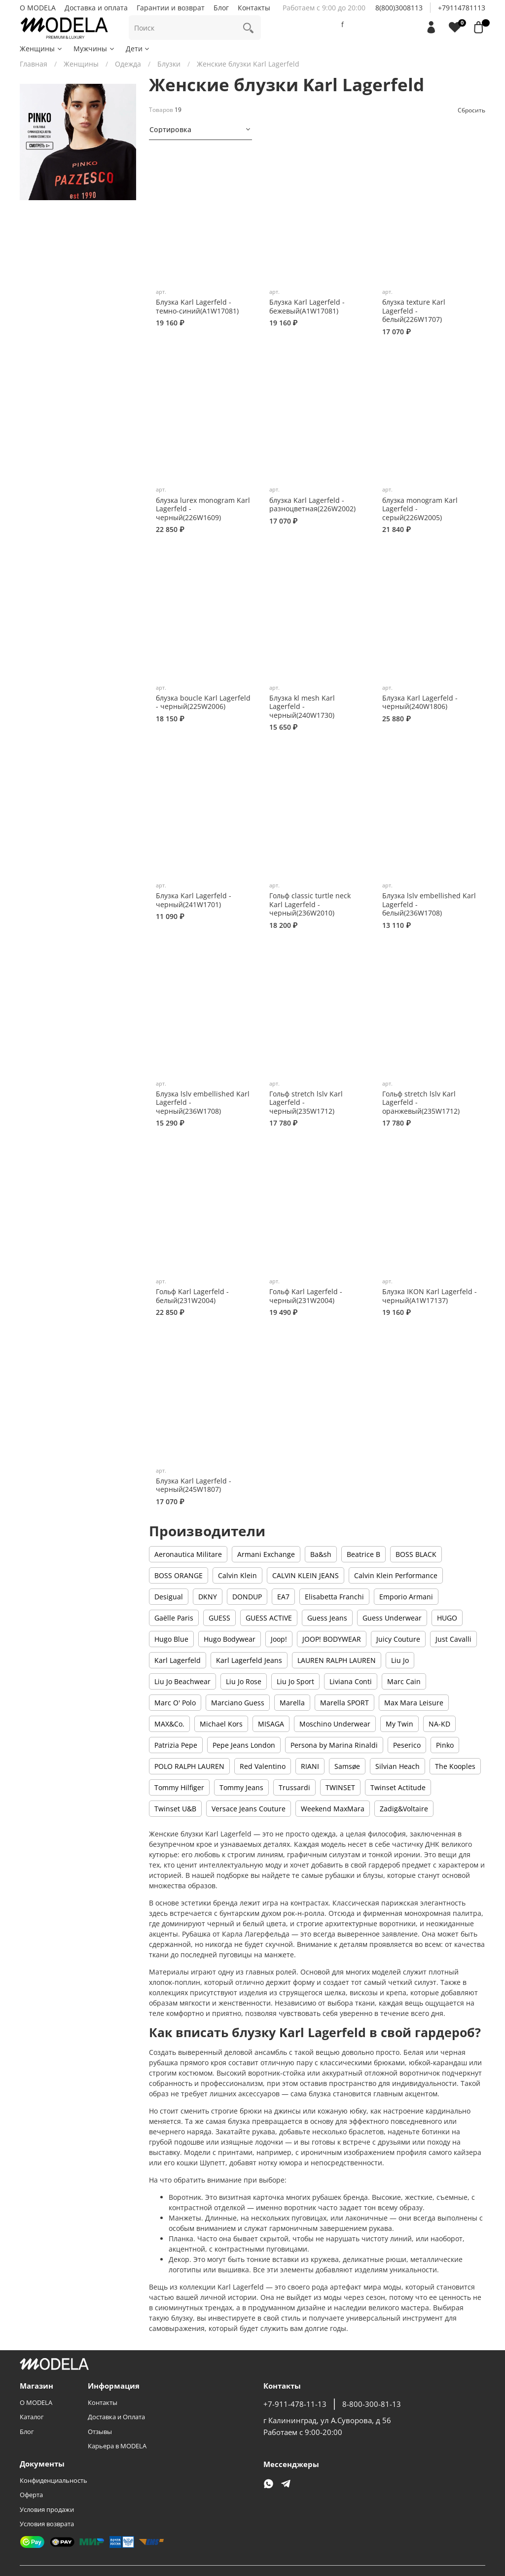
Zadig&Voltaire (404, 1808)
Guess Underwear (392, 1618)
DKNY (207, 1596)
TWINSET (340, 1787)
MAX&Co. (169, 1724)
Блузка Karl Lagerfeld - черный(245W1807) (193, 1485)
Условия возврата (47, 2524)
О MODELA (38, 7)
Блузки (168, 64)
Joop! (279, 1639)
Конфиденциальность (53, 2480)
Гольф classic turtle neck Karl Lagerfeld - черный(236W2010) (310, 904)
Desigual (168, 1596)
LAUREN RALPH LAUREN (336, 1660)
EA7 (283, 1596)
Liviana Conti (350, 1681)
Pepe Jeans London (244, 1745)
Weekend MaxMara (332, 1808)
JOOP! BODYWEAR (331, 1639)
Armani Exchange (266, 1554)
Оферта (31, 2495)
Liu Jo (400, 1660)
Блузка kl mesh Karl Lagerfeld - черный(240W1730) (302, 706)
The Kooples (455, 1766)
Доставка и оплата (96, 7)
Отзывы (100, 2432)
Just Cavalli (453, 1639)
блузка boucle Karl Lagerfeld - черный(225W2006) (203, 702)
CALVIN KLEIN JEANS (305, 1575)
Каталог (32, 2417)
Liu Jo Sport (295, 1681)
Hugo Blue (171, 1639)
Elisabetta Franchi (334, 1596)
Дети (138, 48)
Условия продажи (47, 2509)
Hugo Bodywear (229, 1639)
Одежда (128, 64)
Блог (221, 7)
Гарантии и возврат (171, 7)
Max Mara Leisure (413, 1702)
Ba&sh (320, 1554)
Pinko (445, 1745)
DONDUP (247, 1596)
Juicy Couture (398, 1639)
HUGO (447, 1618)
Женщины (41, 48)
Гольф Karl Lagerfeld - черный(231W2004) (305, 1296)
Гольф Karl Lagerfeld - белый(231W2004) (192, 1296)
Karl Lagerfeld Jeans (249, 1660)
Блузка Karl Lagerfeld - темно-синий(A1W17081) (197, 306)
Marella (292, 1702)
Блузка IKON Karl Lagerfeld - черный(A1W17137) (429, 1296)
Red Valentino (263, 1766)
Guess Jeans (327, 1618)
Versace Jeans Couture (249, 1808)
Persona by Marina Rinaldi (334, 1745)
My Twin (399, 1724)
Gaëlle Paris (173, 1618)
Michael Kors (221, 1724)
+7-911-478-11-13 (294, 2404)
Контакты (254, 7)
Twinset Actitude (398, 1787)
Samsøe (347, 1766)
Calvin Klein (237, 1575)
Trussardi (294, 1787)
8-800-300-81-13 (371, 2404)
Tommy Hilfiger (179, 1787)
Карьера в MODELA (117, 2446)
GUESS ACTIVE (269, 1618)
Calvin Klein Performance (395, 1575)
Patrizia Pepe (175, 1745)
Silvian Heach (397, 1766)
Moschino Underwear (334, 1724)
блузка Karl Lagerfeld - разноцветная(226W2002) (312, 504)
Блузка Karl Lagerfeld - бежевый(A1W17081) (307, 306)
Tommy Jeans (241, 1787)
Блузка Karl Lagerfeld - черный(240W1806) (420, 702)
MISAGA (271, 1724)
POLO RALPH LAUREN (189, 1766)
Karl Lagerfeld (177, 1660)
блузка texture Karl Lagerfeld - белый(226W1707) (413, 310)
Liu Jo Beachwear (182, 1681)
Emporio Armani (406, 1596)
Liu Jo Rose (243, 1681)
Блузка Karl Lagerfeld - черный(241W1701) (193, 900)
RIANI (310, 1766)
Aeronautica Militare (188, 1554)
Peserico (407, 1745)
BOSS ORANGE (178, 1575)
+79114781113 (461, 7)
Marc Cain (404, 1681)
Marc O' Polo (175, 1702)
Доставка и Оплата (116, 2417)
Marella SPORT (344, 1702)
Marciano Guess (237, 1702)
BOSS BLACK (416, 1554)
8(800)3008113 (399, 7)
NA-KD (439, 1724)
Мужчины (94, 48)
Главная (33, 64)
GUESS (219, 1618)
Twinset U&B (175, 1808)
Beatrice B (363, 1554)
